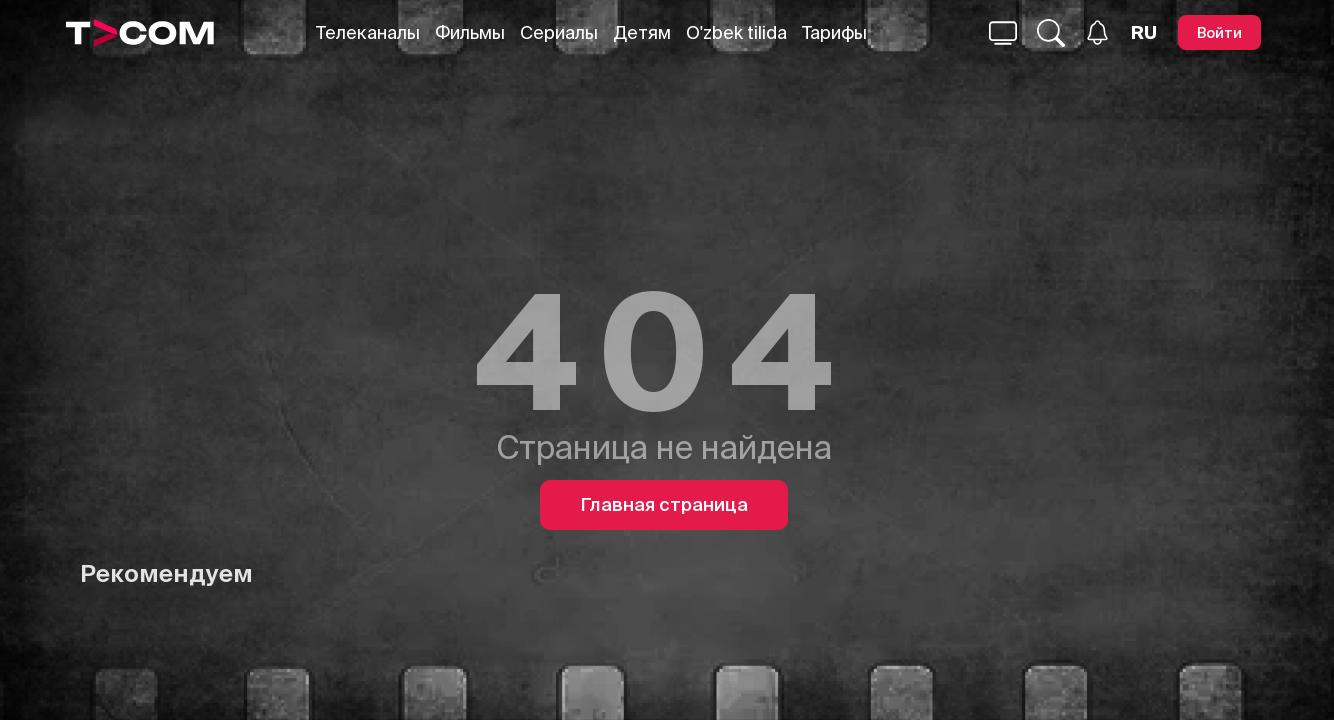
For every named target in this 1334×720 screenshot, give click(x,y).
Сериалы (559, 32)
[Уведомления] (1097, 32)
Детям (642, 32)
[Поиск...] (1003, 33)
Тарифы (834, 32)
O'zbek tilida (736, 32)
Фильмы (470, 32)
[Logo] (140, 33)
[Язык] (1144, 33)
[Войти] (1219, 32)
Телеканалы (368, 32)
